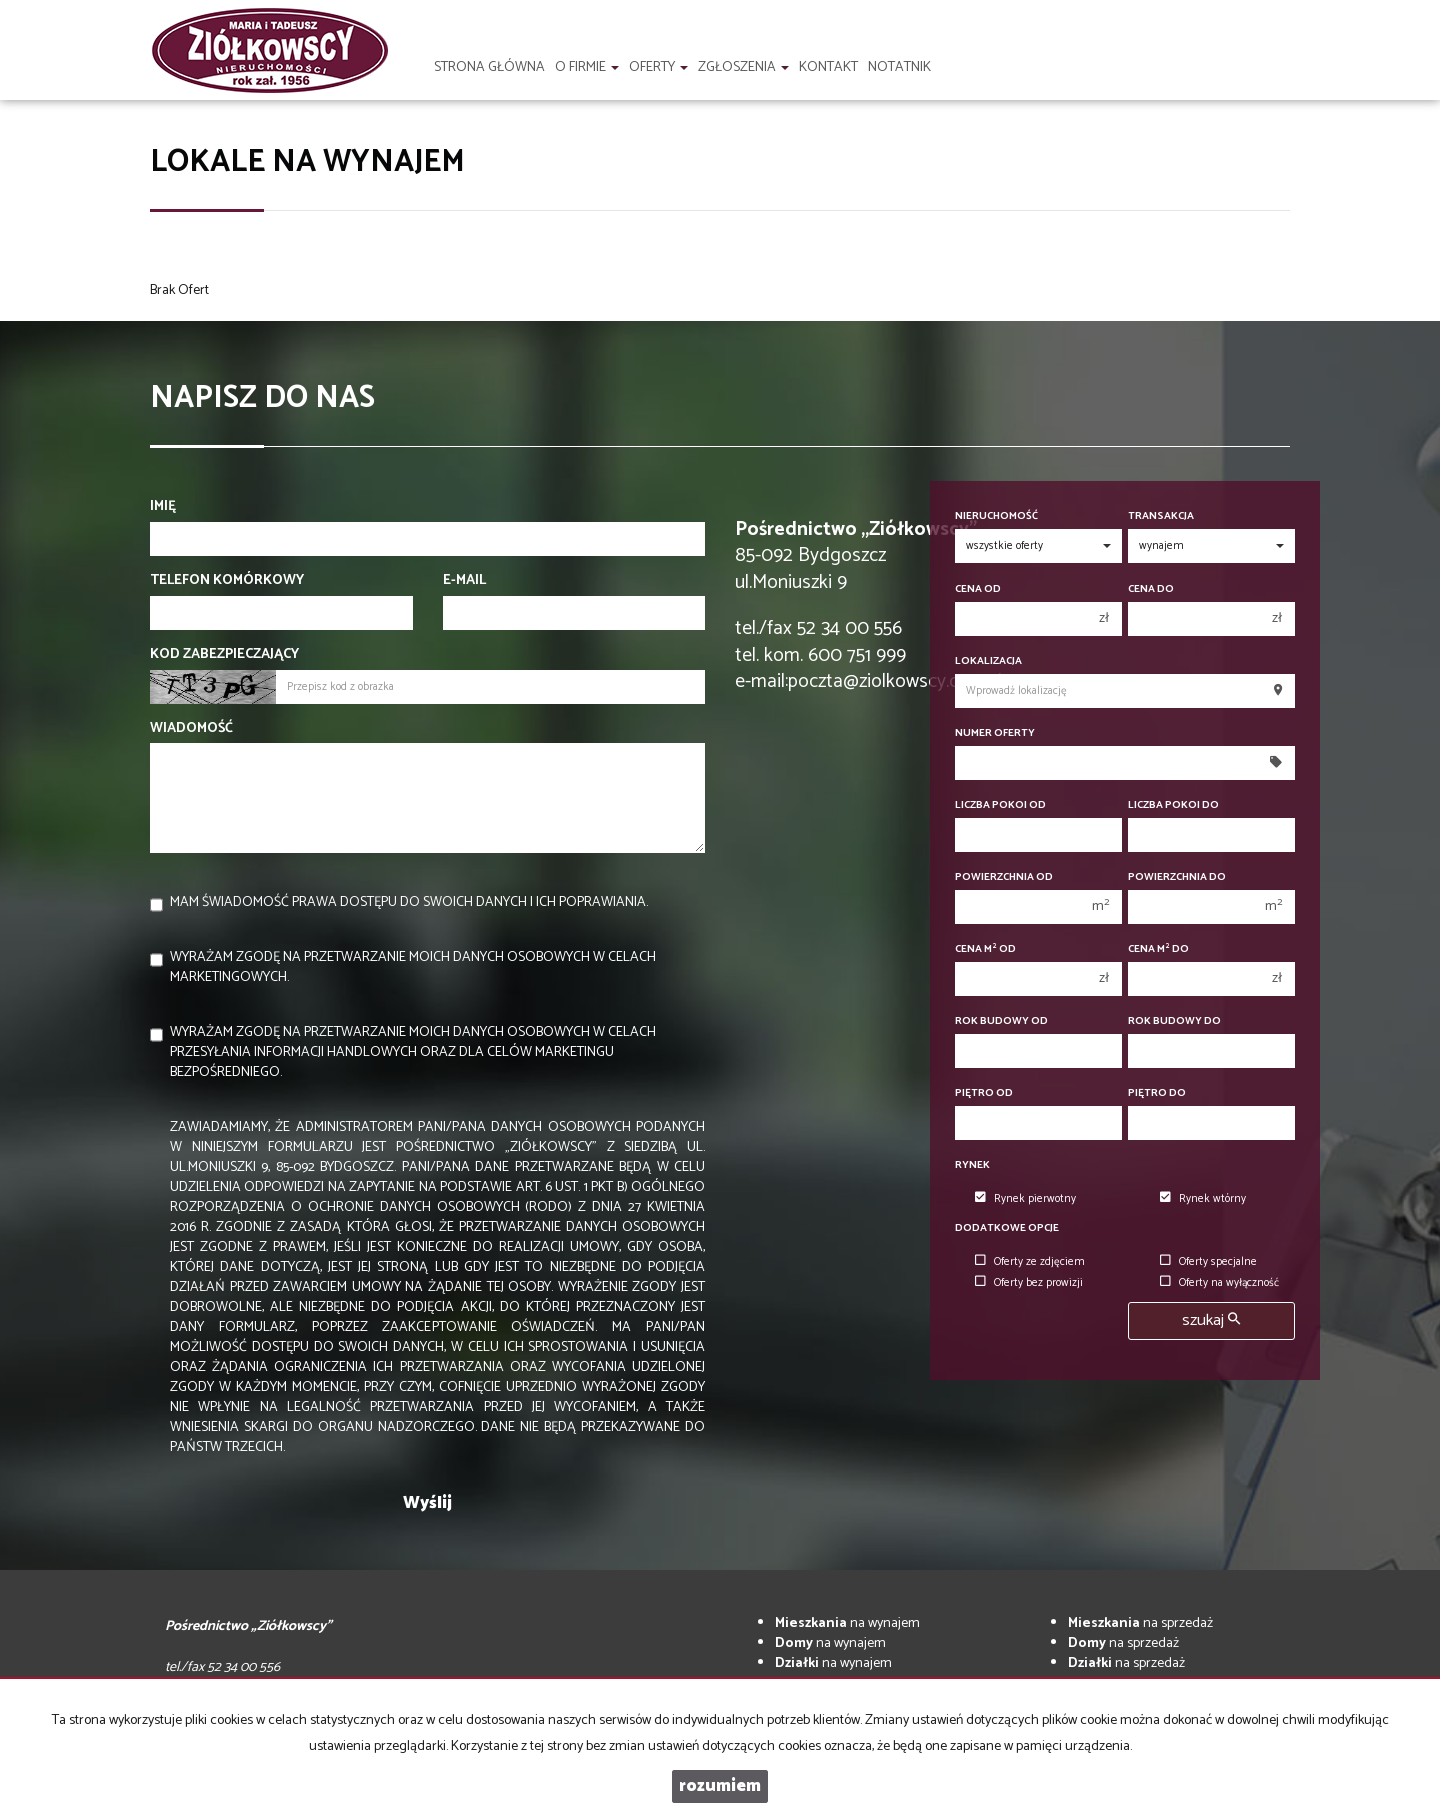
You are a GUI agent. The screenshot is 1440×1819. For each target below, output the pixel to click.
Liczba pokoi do (1173, 805)
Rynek (972, 1165)
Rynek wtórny (1203, 1199)
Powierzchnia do (1177, 877)
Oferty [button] (658, 67)
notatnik (899, 67)
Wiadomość (191, 729)
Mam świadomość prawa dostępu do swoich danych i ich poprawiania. (409, 902)
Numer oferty (995, 733)
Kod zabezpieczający (224, 655)
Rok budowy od (1001, 1021)
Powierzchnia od (1004, 877)
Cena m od (985, 949)
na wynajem (847, 1623)
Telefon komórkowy (227, 581)
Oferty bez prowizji (1029, 1283)
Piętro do (1157, 1093)
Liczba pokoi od (1000, 805)
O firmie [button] (587, 67)
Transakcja (1161, 516)
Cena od (978, 589)
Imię (163, 507)
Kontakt (828, 67)
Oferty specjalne (1208, 1262)
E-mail (464, 581)
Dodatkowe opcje (1007, 1228)
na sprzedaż (1140, 1623)
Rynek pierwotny (1025, 1199)
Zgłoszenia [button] (743, 67)
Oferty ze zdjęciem (1030, 1262)
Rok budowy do (1174, 1021)
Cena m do (1158, 949)
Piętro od (984, 1093)
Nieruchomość (996, 516)
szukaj (1211, 1320)
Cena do (1151, 589)
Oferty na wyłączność (1219, 1283)
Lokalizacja (988, 661)
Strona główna (489, 67)
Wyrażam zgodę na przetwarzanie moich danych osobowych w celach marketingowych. (413, 967)
